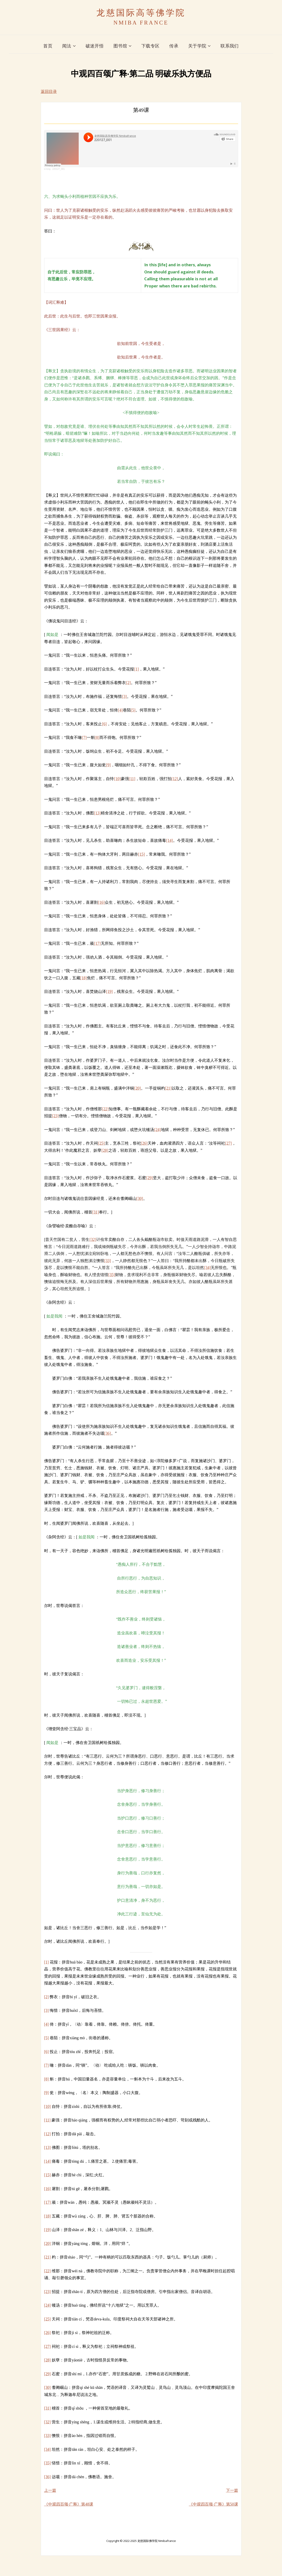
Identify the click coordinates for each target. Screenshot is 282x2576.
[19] (109, 991)
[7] (84, 737)
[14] (169, 840)
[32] (93, 1239)
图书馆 (120, 46)
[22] (105, 1109)
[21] (168, 1088)
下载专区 (150, 46)
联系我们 (229, 46)
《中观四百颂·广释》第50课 (213, 2504)
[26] (144, 1143)
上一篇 (50, 2490)
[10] (117, 779)
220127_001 (58, 169)
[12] (174, 779)
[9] (108, 765)
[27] (228, 1143)
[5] (133, 710)
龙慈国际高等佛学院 (141, 12)
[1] (136, 669)
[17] (97, 943)
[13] (97, 813)
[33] (107, 1260)
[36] (107, 1433)
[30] (139, 1198)
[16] (101, 902)
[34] (207, 1267)
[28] (105, 1150)
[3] (124, 696)
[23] (55, 1116)
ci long (47, 169)
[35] (111, 1275)
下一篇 (232, 2490)
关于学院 (197, 46)
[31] (95, 1212)
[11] (132, 779)
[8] (97, 737)
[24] (157, 1129)
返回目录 (49, 91)
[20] (137, 1088)
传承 (173, 46)
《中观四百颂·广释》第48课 (68, 2504)
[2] (128, 682)
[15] (141, 854)
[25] (101, 1143)
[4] (120, 710)
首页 (47, 46)
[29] (149, 1178)
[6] (104, 724)
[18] (83, 978)
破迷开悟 (95, 46)
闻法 (66, 46)
